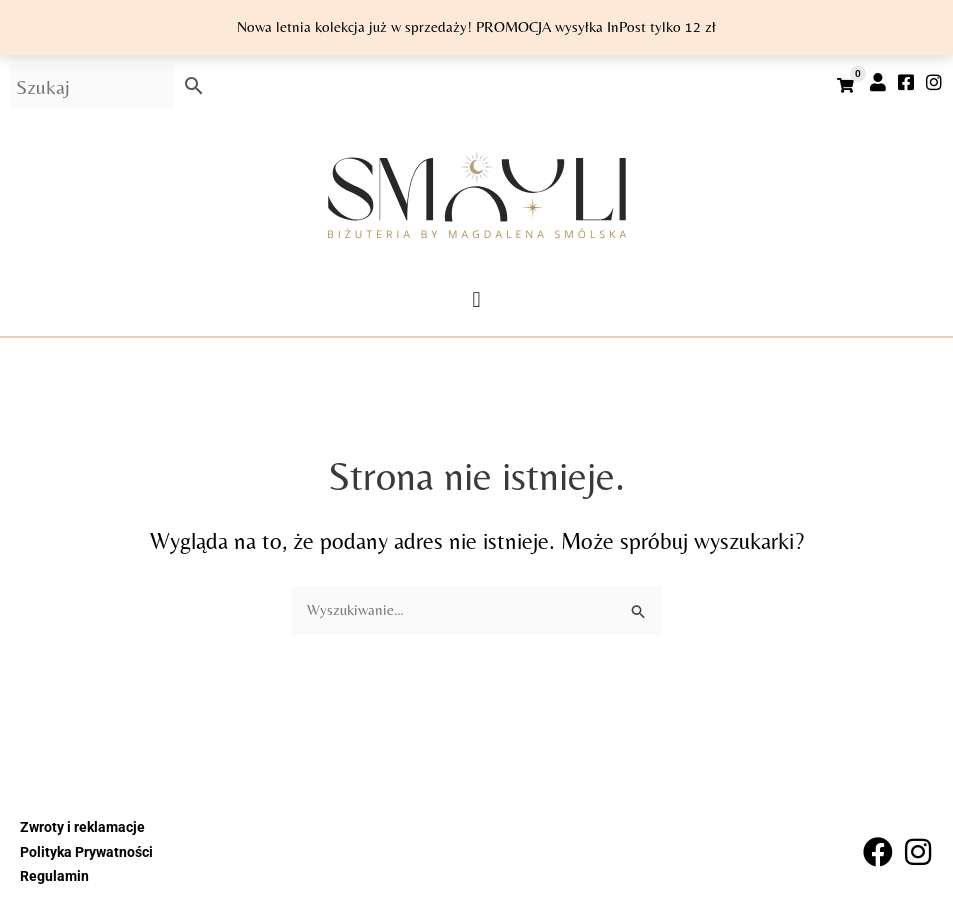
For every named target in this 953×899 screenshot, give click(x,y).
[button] (476, 299)
